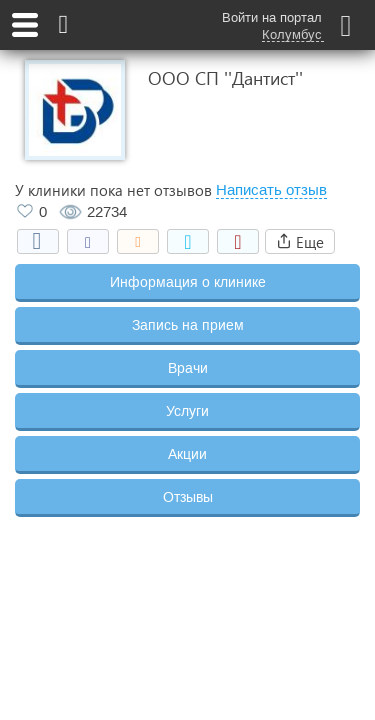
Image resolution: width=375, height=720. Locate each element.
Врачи (188, 368)
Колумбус (292, 35)
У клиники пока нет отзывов (113, 190)
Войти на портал (272, 17)
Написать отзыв (271, 190)
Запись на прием (188, 325)
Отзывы (188, 497)
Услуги (187, 411)
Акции (187, 454)
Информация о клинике (188, 282)
